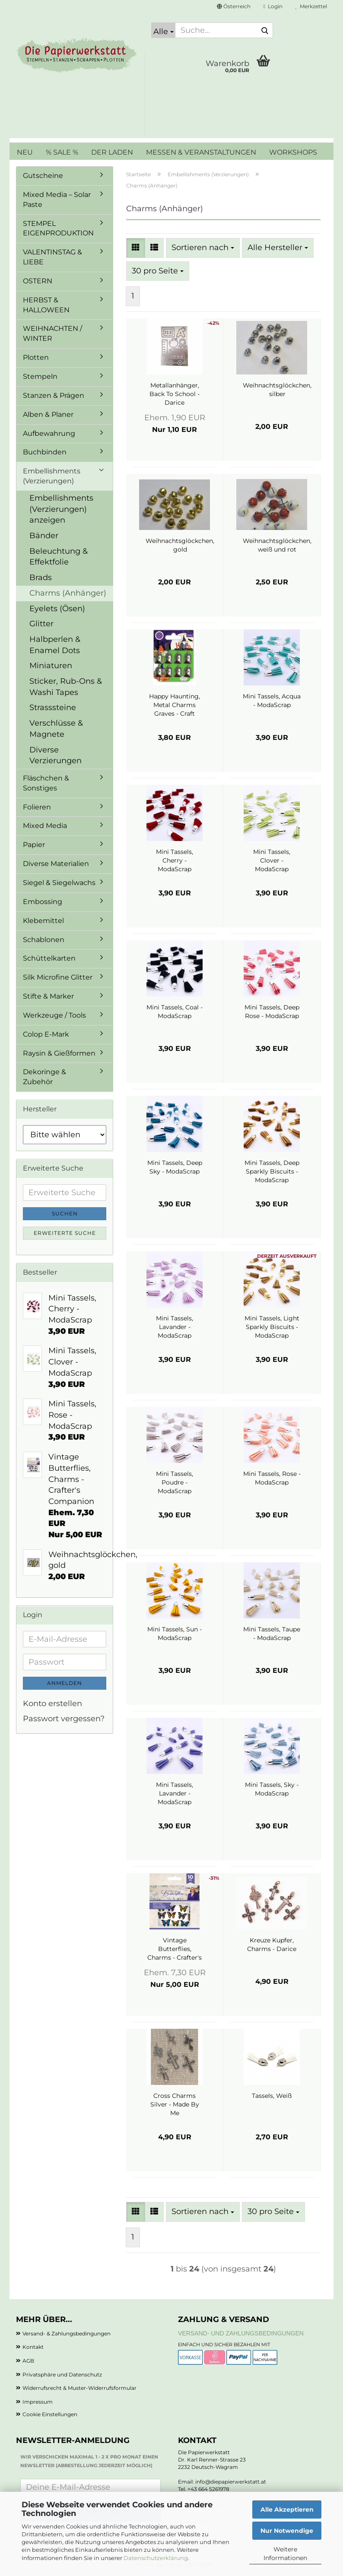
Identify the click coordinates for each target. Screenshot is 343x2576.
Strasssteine (52, 707)
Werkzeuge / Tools (54, 1015)
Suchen (65, 1213)
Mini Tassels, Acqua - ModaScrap (272, 700)
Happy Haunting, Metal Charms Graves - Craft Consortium (174, 705)
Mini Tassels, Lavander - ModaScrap (174, 1326)
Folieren (37, 807)
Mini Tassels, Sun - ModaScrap (174, 1633)
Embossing (42, 902)
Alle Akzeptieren (287, 2509)
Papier (34, 845)
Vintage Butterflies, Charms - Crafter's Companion (174, 1949)
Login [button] (273, 6)
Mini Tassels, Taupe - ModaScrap (271, 1633)
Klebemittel (43, 921)
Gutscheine (43, 175)
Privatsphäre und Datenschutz (62, 2374)
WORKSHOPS (293, 152)
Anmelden (64, 1683)
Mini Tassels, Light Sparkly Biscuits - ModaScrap (272, 1326)
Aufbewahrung (49, 433)
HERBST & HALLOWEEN (46, 305)
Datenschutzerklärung (156, 2557)
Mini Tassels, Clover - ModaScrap (271, 860)
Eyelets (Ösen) (57, 608)
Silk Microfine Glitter (57, 977)
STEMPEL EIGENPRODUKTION (58, 228)
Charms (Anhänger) (67, 593)
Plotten (36, 357)
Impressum (37, 2401)
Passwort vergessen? (64, 1718)
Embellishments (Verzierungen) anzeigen (61, 509)
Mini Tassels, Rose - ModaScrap (272, 1478)
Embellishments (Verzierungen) (51, 476)
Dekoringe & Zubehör (44, 1077)
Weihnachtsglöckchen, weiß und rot (277, 545)
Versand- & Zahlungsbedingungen (66, 2333)
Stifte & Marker (48, 996)
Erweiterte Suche (65, 1233)
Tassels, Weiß (272, 2096)
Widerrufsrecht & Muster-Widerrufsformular (79, 2388)
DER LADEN (112, 152)
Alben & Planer (48, 414)
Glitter (41, 623)
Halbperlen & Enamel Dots (54, 644)
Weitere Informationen (285, 2553)
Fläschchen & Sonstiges (46, 783)
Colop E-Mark (46, 1034)
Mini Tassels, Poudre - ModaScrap (174, 1482)
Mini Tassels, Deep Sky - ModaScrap (174, 1167)
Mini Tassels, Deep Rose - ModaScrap (272, 1011)
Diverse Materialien (56, 864)
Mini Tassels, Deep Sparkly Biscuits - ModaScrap (272, 1171)
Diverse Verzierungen (55, 755)
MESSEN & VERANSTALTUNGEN (201, 152)
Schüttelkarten (49, 958)
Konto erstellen (52, 1703)
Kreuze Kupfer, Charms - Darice (271, 1944)
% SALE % (62, 152)
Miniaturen (50, 665)
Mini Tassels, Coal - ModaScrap (174, 1011)
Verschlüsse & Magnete (56, 728)
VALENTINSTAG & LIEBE (52, 257)
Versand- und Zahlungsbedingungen (241, 2333)
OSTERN (37, 281)
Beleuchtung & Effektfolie (58, 556)
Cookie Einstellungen (49, 2414)
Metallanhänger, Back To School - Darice (174, 393)
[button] (233, 6)
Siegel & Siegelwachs (59, 883)
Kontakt (33, 2347)
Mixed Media (45, 826)
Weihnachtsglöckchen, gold (180, 545)
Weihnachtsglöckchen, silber (277, 389)
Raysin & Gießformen (59, 1053)
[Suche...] (163, 30)
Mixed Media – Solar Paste (57, 199)
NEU (25, 152)
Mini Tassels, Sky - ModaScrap (272, 1789)
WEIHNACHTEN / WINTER (52, 333)
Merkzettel (311, 6)
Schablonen (43, 940)
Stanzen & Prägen (53, 395)
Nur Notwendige (286, 2531)
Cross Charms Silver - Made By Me (174, 2104)
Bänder (43, 535)
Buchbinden (45, 452)
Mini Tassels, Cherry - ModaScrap (174, 860)
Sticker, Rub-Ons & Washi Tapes (65, 686)
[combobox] (203, 248)
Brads (40, 577)
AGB (28, 2360)
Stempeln (40, 376)
